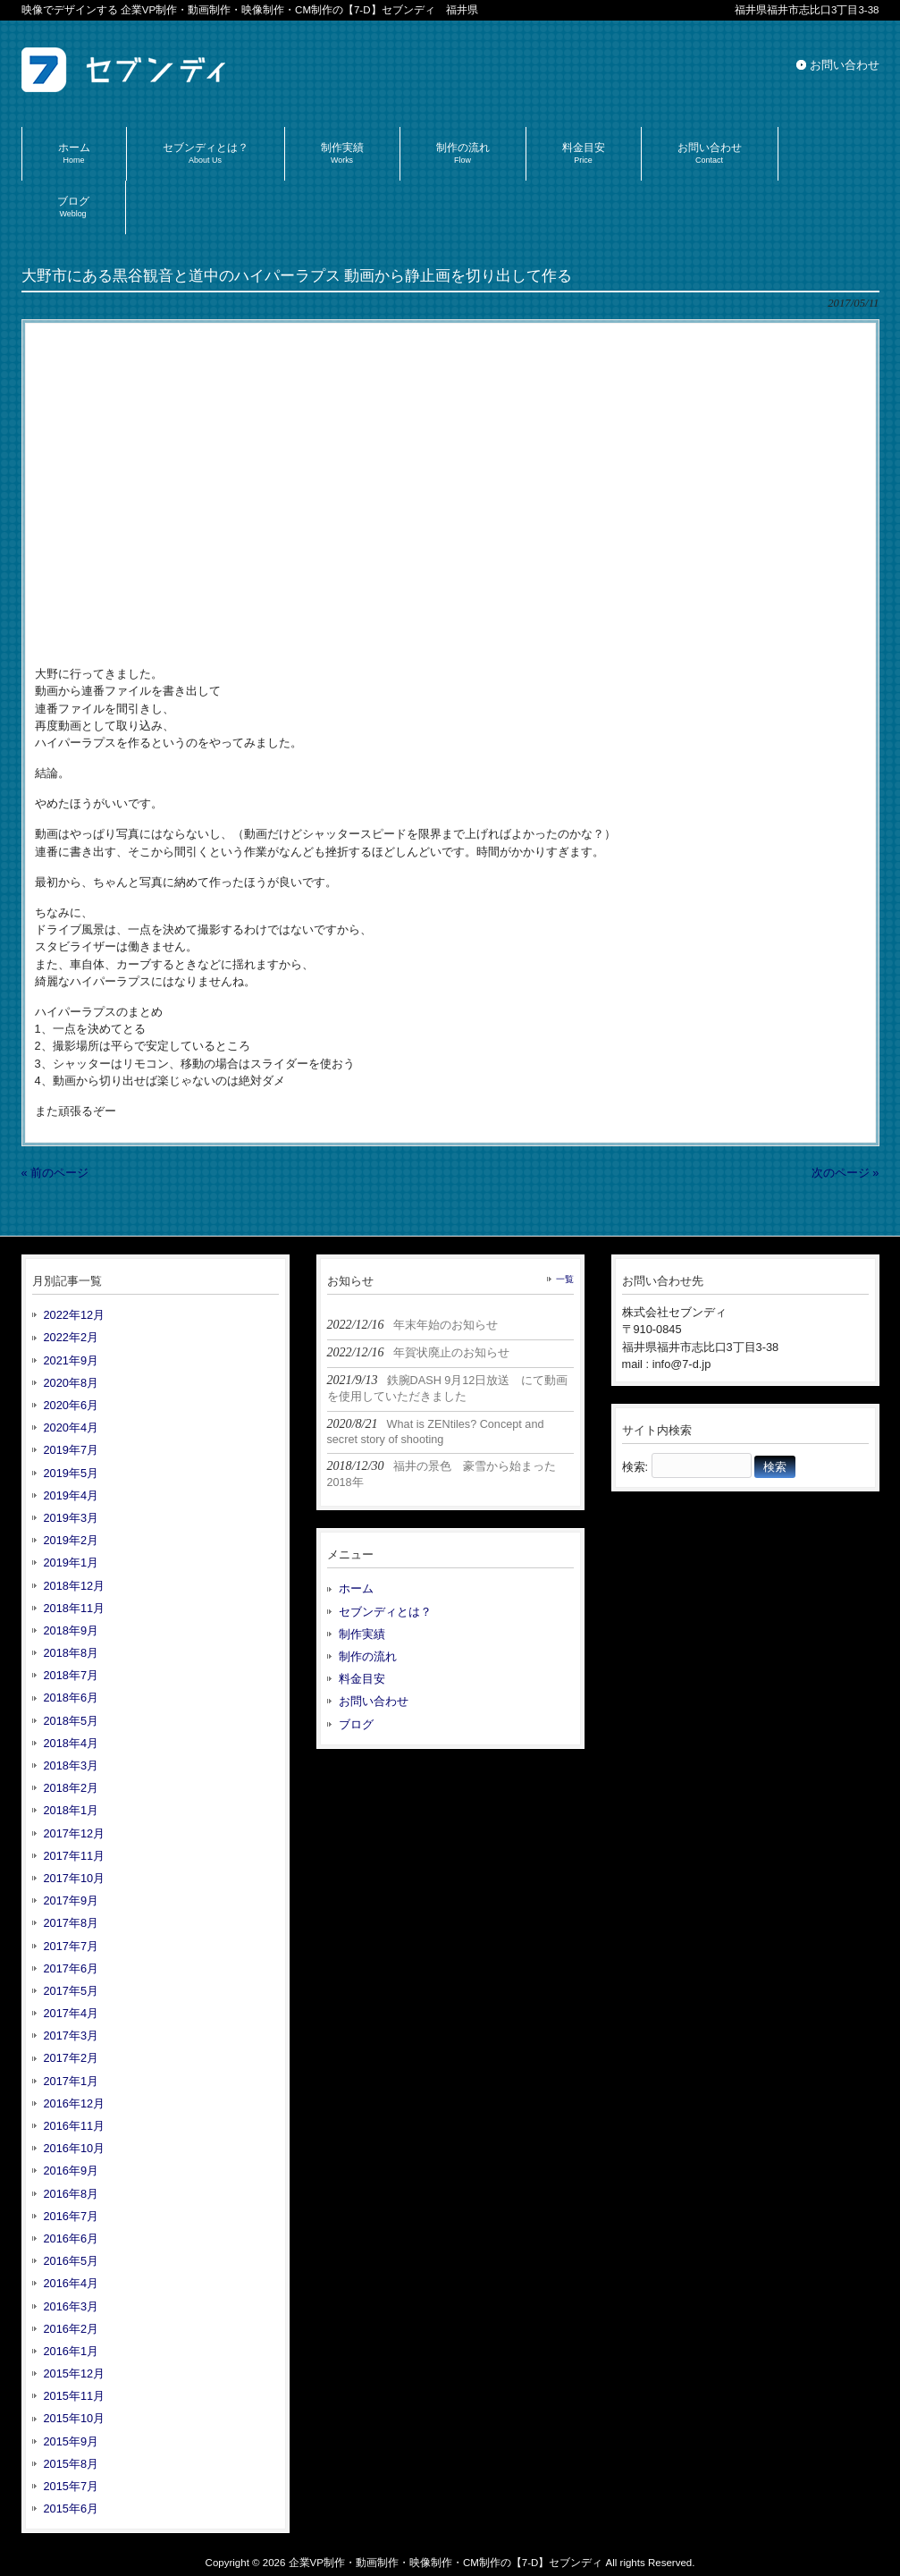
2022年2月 (71, 1337)
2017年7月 (71, 1946)
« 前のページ (55, 1172)
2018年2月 (71, 1788)
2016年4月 (71, 2283)
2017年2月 (71, 2058)
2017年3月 (71, 2035)
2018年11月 (74, 1608)
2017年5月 (71, 1990)
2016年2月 (71, 2328)
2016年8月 (71, 2193)
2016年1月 (71, 2351)
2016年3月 (71, 2306)
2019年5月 (71, 1473)
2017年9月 (71, 1900)
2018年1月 (71, 1810)
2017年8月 (71, 1923)
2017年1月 (71, 2081)
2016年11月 (74, 2126)
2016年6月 (71, 2238)
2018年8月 (71, 1653)
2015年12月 (74, 2373)
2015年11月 (74, 2396)
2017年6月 (71, 1968)
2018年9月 (71, 1630)
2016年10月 (74, 2148)
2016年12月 (74, 2103)
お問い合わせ (844, 65)
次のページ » (845, 1172)
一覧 (565, 1279)
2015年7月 (71, 2486)
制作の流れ (368, 1656)
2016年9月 (71, 2170)
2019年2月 (71, 1540)
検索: (635, 1467)
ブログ (356, 1724)
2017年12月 (74, 1833)
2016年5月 (71, 2261)
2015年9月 (71, 2441)
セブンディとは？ (385, 1611)
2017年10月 (74, 1878)
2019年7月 (71, 1450)
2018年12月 (74, 1585)
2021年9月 (71, 1360)
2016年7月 (71, 2216)
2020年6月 (71, 1405)
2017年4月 (71, 2013)
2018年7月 (71, 1675)
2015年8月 (71, 2463)
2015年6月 (71, 2508)
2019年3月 (71, 1517)
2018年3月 (71, 1765)
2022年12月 (74, 1315)
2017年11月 (74, 1855)
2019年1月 (71, 1562)
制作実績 (362, 1634)
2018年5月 (71, 1720)
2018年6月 (71, 1697)
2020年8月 (71, 1382)
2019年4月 (71, 1495)
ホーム (356, 1588)
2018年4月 (71, 1743)
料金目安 (362, 1678)
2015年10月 (74, 2418)
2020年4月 (71, 1427)
